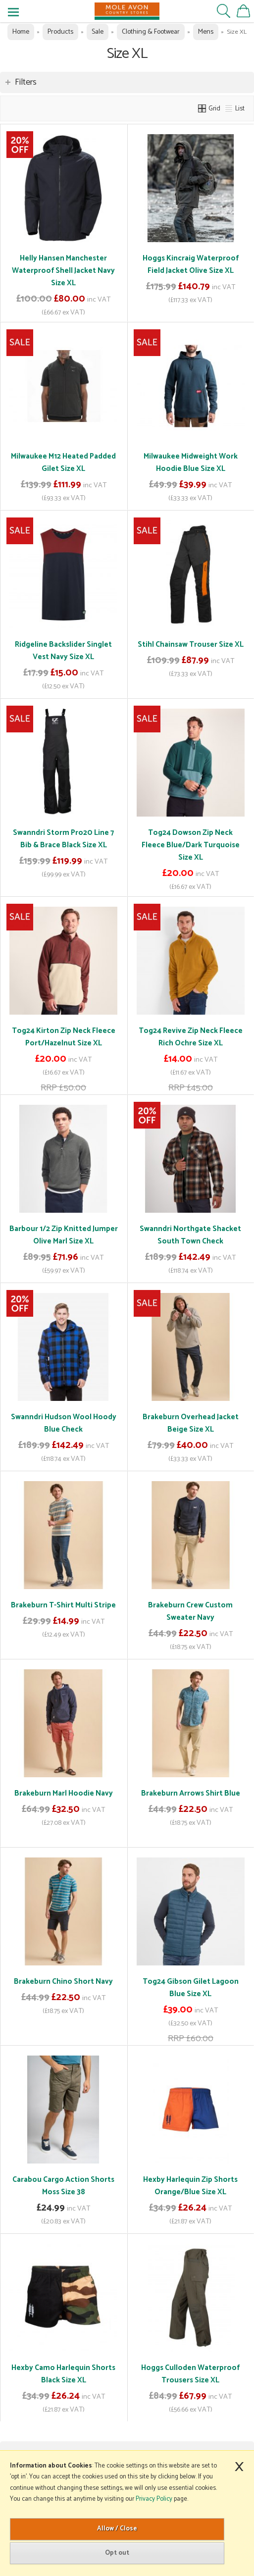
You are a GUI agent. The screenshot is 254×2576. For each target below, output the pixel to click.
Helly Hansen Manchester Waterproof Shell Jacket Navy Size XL (63, 270)
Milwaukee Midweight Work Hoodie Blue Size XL (191, 462)
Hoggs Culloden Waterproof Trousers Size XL (190, 2374)
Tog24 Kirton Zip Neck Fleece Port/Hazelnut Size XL (63, 1037)
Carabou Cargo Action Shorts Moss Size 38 (63, 2185)
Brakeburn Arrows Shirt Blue (190, 1793)
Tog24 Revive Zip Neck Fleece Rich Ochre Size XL (191, 1037)
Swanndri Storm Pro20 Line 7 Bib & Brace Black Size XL (63, 838)
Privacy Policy (154, 2499)
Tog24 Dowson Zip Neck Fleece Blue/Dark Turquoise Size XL (191, 845)
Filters (26, 82)
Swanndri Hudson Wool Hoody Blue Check (63, 1423)
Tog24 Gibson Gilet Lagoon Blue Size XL (191, 1987)
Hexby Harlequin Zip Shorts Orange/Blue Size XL (190, 2185)
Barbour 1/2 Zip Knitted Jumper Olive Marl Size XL (63, 1235)
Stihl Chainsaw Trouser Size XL (191, 644)
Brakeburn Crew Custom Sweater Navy (190, 1611)
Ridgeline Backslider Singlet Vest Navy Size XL (63, 650)
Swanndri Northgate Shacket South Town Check (190, 1235)
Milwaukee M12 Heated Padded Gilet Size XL (63, 462)
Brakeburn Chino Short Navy (63, 1981)
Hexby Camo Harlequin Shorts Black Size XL (63, 2374)
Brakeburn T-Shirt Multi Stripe (63, 1605)
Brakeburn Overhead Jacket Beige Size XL (191, 1423)
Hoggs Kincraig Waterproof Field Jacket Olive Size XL (191, 264)
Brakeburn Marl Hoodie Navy (63, 1793)
